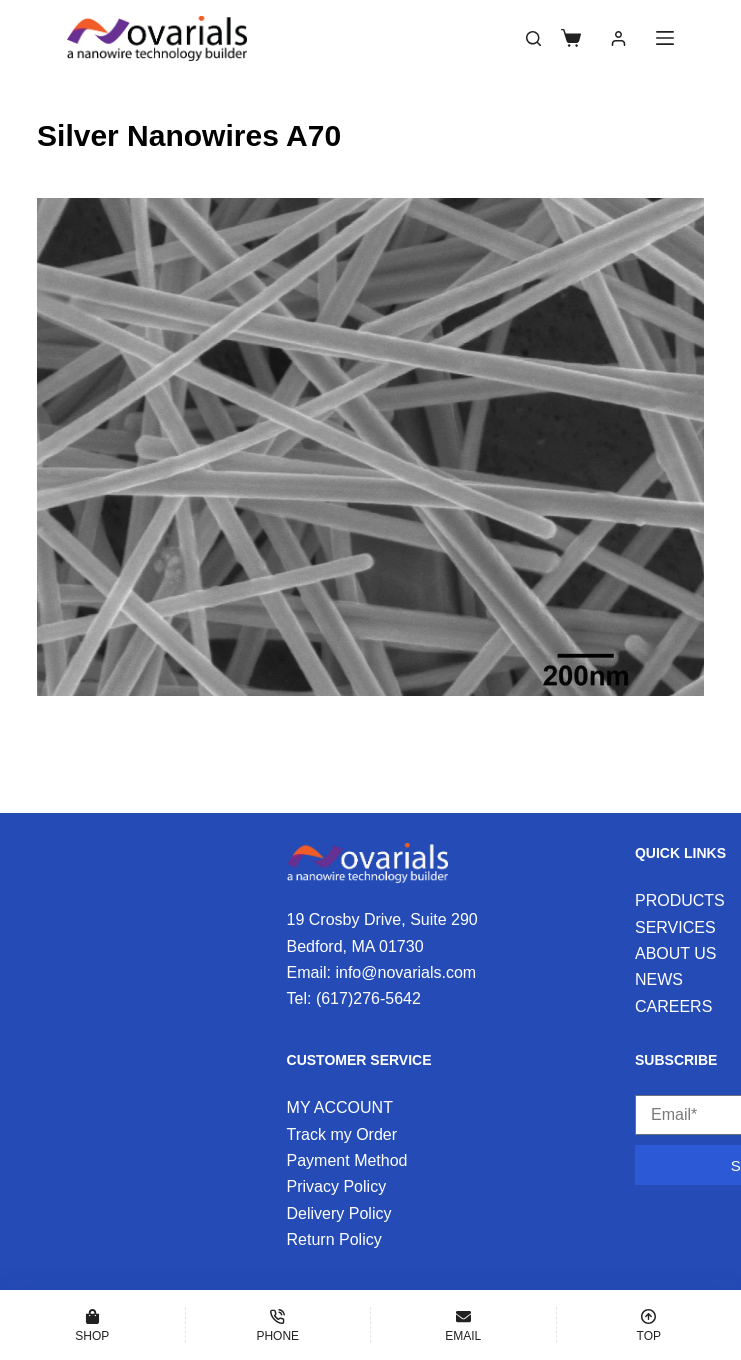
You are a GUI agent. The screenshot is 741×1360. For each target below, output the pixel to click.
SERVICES (675, 927)
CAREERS (673, 1006)
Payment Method (347, 1160)
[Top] (649, 1325)
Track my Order (342, 1134)
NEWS (659, 979)
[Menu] (665, 38)
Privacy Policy (337, 1186)
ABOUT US (676, 953)
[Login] (618, 38)
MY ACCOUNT (340, 1107)
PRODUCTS (680, 900)
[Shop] (92, 1325)
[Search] (533, 38)
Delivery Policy (339, 1213)
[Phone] (278, 1325)
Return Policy (334, 1239)
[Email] (463, 1325)
